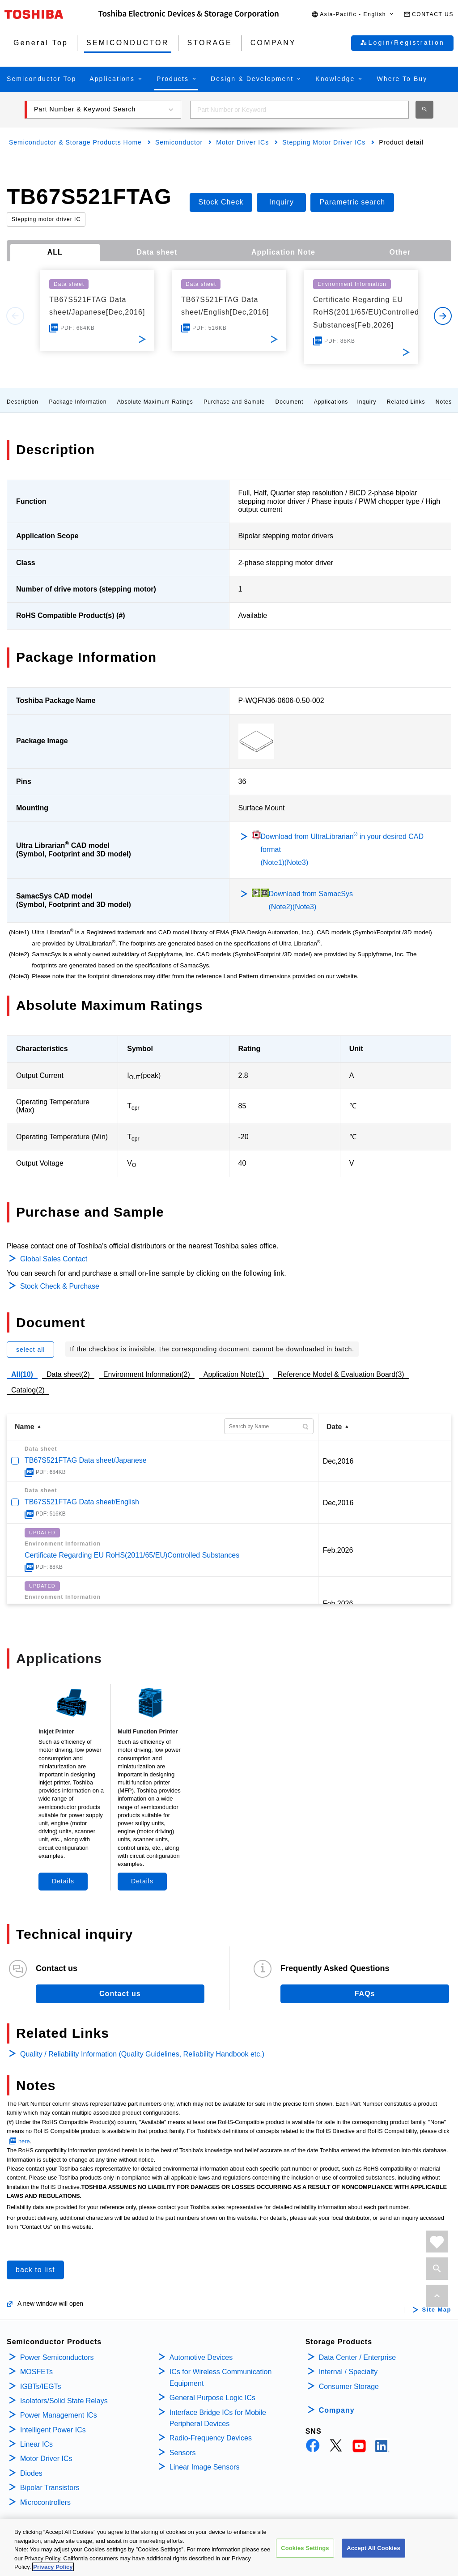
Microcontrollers (45, 2502)
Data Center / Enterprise (357, 2357)
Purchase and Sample (234, 402)
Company (337, 2410)
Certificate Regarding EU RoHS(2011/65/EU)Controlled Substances (132, 1555)
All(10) (22, 1374)
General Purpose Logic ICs (212, 2397)
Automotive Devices (201, 2357)
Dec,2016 (338, 1461)
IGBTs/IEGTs (40, 2386)
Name (24, 1427)
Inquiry (366, 402)
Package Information (77, 402)
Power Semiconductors (57, 2357)
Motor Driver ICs (242, 142)
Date (334, 1427)
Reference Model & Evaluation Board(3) (341, 1374)
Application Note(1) (234, 1374)
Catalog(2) (28, 1390)
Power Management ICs (58, 2415)
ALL (55, 252)
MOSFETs (36, 2372)
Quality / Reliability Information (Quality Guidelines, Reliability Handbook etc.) (142, 2054)
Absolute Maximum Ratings (155, 402)
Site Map (436, 2310)
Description (22, 402)
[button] (353, 14)
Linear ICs (36, 2444)
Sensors (183, 2453)
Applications (331, 402)
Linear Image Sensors (205, 2467)
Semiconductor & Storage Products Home (75, 142)
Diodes (31, 2473)
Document (290, 402)
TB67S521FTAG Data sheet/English (82, 1502)
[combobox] (299, 110)
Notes (444, 402)
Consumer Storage (349, 2386)
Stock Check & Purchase (59, 1286)
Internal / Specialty (348, 2372)
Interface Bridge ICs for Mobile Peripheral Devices (218, 2418)
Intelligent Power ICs (53, 2430)
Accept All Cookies (373, 2555)
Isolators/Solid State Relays (64, 2401)
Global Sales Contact (53, 1259)
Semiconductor (179, 142)
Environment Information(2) (146, 1374)
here (24, 2141)
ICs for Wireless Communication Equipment (221, 2377)
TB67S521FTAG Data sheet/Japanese (86, 1460)
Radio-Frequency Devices (211, 2438)
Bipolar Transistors (50, 2487)
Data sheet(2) (68, 1374)
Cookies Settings (305, 2555)
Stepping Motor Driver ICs (323, 142)
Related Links (406, 402)
